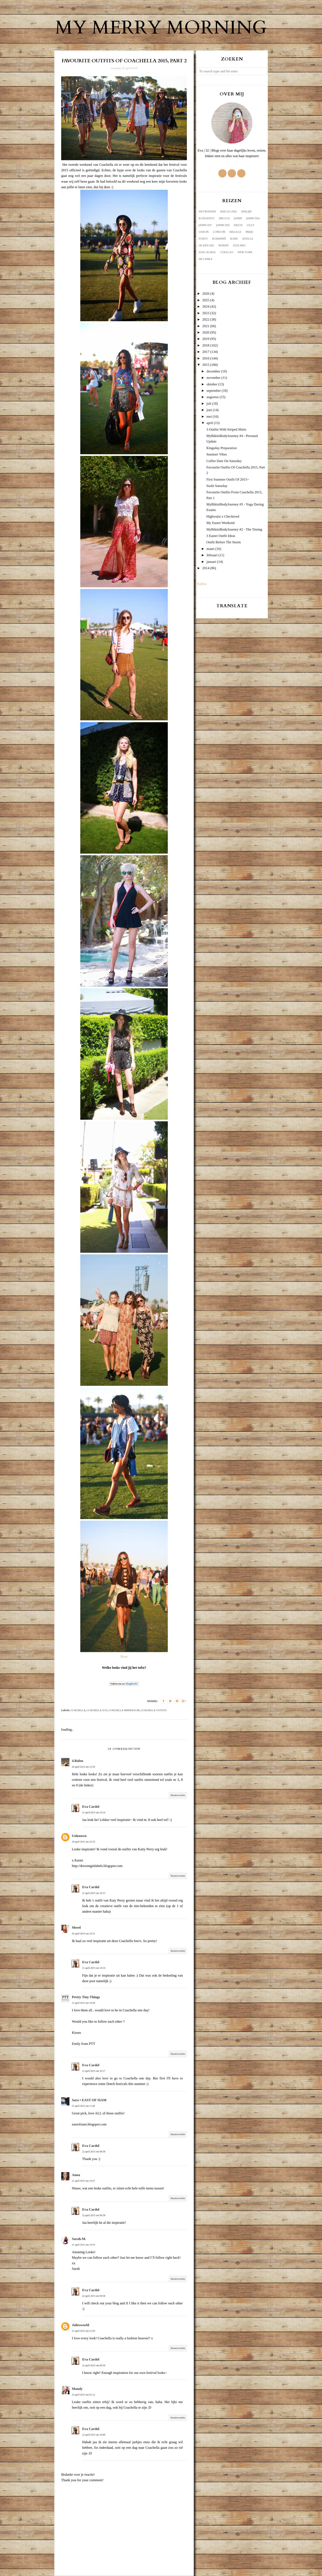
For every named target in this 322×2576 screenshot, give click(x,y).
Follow (202, 584)
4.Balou (77, 1761)
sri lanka (205, 259)
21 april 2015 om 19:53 (83, 2244)
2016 (205, 358)
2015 (205, 365)
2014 (205, 568)
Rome (234, 238)
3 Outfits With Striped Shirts (226, 429)
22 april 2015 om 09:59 (93, 2365)
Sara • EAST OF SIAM (89, 2100)
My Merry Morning (161, 27)
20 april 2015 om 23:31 (83, 1933)
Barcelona (228, 211)
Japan (238, 218)
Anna (76, 2175)
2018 (205, 345)
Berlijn (246, 211)
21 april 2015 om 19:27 (83, 2180)
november (214, 378)
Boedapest (207, 218)
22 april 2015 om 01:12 (83, 2394)
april (210, 423)
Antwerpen (207, 211)
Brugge (224, 218)
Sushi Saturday (216, 486)
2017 (205, 352)
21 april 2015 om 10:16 (93, 1967)
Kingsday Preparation (221, 448)
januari (211, 562)
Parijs (249, 232)
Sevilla (247, 238)
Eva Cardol (90, 1807)
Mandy (77, 2389)
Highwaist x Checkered (222, 516)
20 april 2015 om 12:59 (83, 1766)
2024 (205, 306)
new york (245, 252)
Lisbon (204, 232)
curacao (226, 252)
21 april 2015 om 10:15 (93, 1893)
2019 (205, 339)
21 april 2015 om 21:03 (83, 2330)
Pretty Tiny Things (86, 1997)
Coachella (78, 1710)
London (219, 232)
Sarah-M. (79, 2239)
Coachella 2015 (97, 1710)
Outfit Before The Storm (223, 542)
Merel (76, 1927)
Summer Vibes (216, 454)
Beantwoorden (178, 1795)
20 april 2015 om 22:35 (83, 1841)
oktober (212, 384)
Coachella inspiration (124, 1710)
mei (209, 416)
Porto (203, 238)
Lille (250, 225)
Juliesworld (80, 2325)
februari (212, 555)
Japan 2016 (253, 218)
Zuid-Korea (207, 252)
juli (209, 404)
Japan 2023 (223, 225)
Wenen (223, 245)
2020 (205, 332)
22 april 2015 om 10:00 (93, 2434)
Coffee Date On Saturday (224, 461)
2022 (205, 319)
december (213, 371)
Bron (124, 1656)
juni (209, 410)
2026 (205, 293)
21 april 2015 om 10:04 (83, 2002)
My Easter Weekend (220, 523)
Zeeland (239, 245)
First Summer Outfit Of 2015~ (227, 479)
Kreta (238, 225)
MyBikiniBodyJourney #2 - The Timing (234, 529)
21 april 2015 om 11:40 (83, 2105)
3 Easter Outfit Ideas (220, 536)
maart (211, 549)
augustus (213, 397)
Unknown (79, 1836)
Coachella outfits (154, 1710)
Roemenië (219, 238)
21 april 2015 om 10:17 (93, 2071)
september (214, 391)
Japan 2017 (205, 225)
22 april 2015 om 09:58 (93, 2151)
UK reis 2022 (206, 245)
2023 (205, 313)
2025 (205, 300)
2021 (205, 326)
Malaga (235, 232)
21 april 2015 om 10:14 (93, 1812)
